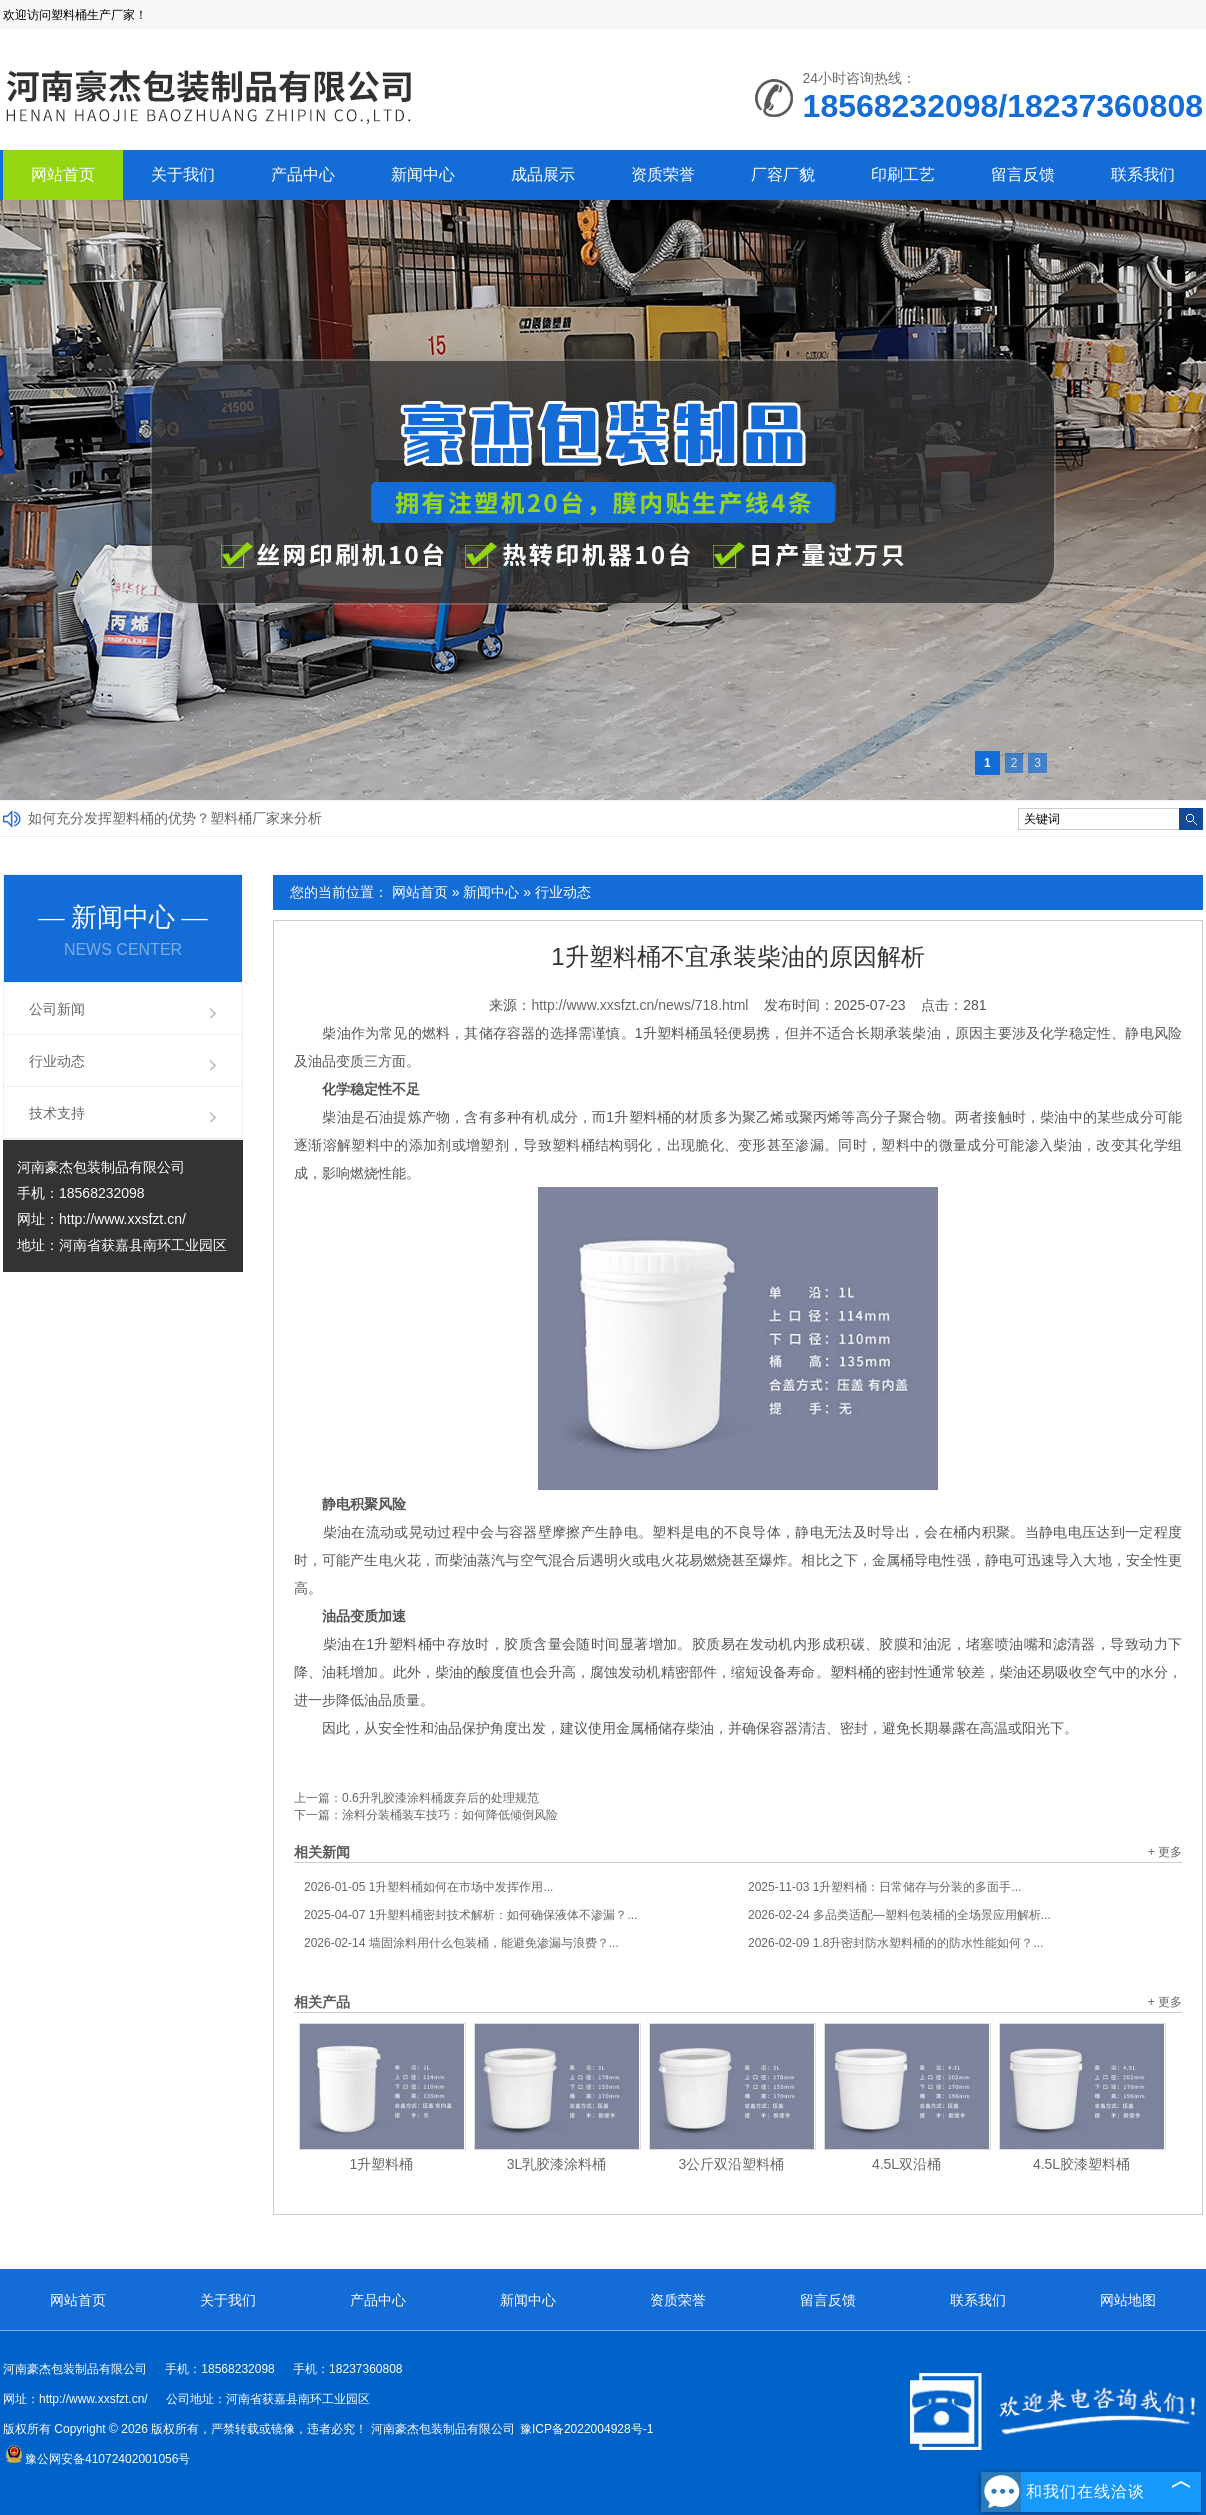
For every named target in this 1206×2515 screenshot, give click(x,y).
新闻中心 (423, 174)
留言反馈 (1023, 174)
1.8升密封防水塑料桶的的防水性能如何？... (895, 1943)
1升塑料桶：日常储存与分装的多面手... (884, 1887)
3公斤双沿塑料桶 (732, 2164)
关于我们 (183, 174)
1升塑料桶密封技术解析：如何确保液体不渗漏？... (470, 1915)
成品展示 (543, 174)
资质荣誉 (663, 174)
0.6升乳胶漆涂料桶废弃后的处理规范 (440, 1798)
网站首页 (63, 174)
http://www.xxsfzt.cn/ (122, 1219)
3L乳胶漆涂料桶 (557, 2164)
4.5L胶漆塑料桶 (1081, 2164)
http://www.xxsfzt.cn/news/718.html (639, 1005)
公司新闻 (57, 1009)
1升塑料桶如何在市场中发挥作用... (428, 1887)
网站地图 (1128, 2300)
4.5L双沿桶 (906, 2164)
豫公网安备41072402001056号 (97, 2459)
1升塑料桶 (382, 2164)
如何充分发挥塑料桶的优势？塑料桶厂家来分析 (175, 818)
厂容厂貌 (783, 174)
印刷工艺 (903, 174)
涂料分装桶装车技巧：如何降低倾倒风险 (450, 1815)
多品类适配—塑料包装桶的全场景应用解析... (899, 1915)
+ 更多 (1165, 1852)
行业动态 (563, 892)
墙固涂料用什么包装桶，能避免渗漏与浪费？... (461, 1943)
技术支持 (57, 1113)
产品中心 (303, 174)
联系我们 (1143, 174)
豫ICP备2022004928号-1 (586, 2429)
